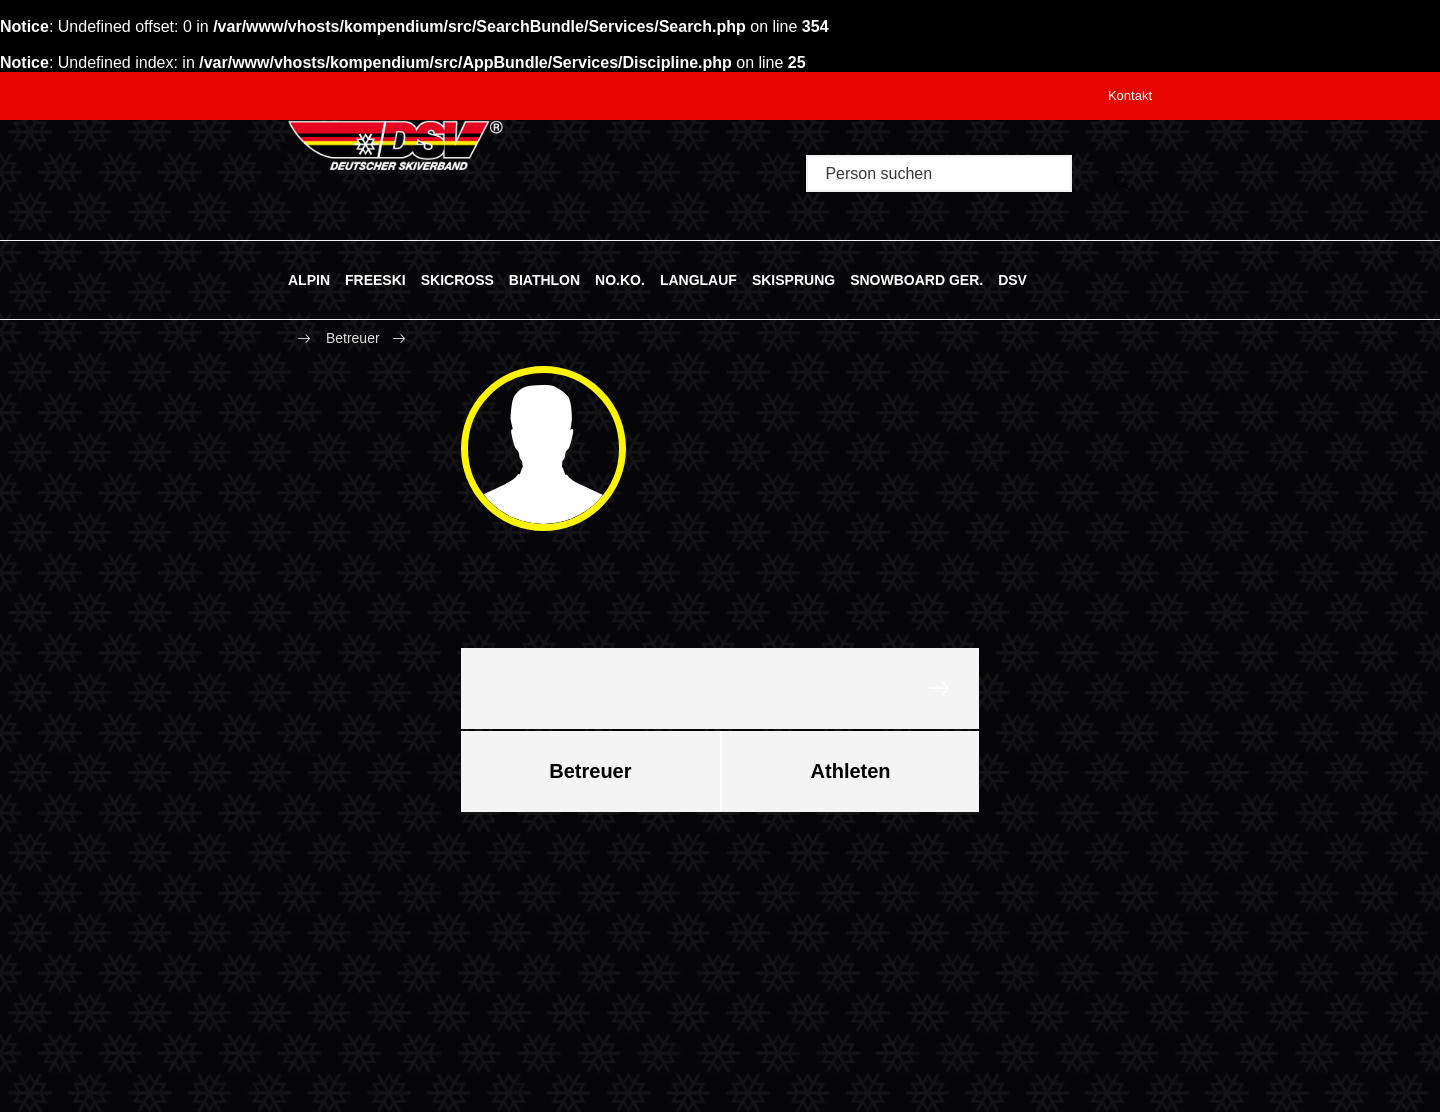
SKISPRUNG (793, 279)
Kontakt (1130, 95)
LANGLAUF (698, 279)
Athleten (851, 771)
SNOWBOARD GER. (916, 279)
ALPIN (309, 279)
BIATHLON (544, 279)
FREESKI (375, 279)
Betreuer (353, 338)
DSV (1012, 279)
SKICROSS (457, 279)
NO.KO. (620, 279)
